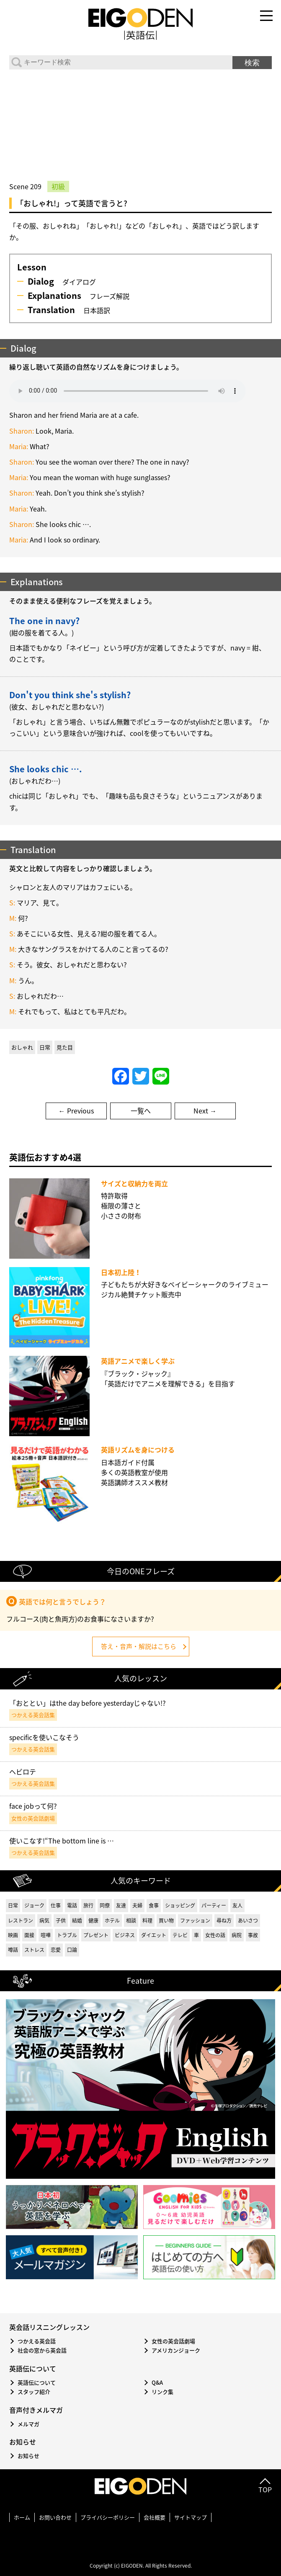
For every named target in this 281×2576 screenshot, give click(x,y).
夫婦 (137, 1905)
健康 (93, 1920)
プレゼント (95, 1935)
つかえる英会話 (37, 2341)
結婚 (77, 1920)
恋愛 (56, 1950)
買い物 (166, 1920)
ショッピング (180, 1905)
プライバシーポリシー (107, 2517)
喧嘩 (46, 1935)
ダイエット (153, 1935)
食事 (154, 1905)
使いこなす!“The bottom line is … (61, 1841)
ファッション (195, 1920)
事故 (253, 1935)
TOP (265, 2489)
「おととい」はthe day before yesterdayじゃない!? (87, 1703)
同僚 (105, 1905)
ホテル (112, 1920)
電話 (72, 1905)
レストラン (20, 1920)
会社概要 (154, 2517)
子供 (61, 1920)
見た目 (65, 1047)
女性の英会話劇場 (173, 2341)
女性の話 (215, 1935)
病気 (44, 1920)
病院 (237, 1935)
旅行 (88, 1905)
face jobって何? (33, 1806)
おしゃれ (22, 1047)
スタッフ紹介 (34, 2392)
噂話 (13, 1950)
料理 (147, 1920)
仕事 (56, 1905)
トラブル (67, 1935)
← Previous (76, 1110)
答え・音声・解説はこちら (138, 1646)
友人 (237, 1905)
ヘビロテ (22, 1771)
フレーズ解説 (78, 295)
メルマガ (28, 2424)
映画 (13, 1935)
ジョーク (34, 1905)
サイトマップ (190, 2517)
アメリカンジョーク (176, 2350)
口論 (72, 1950)
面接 (29, 1935)
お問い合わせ (55, 2517)
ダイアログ (62, 281)
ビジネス (125, 1935)
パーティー (213, 1905)
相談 (131, 1920)
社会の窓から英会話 (42, 2350)
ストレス (34, 1950)
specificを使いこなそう (44, 1737)
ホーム (22, 2517)
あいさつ (248, 1920)
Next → (205, 1110)
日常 (44, 1047)
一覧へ (141, 1110)
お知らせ (28, 2456)
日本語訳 (69, 310)
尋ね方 (224, 1920)
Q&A (157, 2382)
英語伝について (37, 2382)
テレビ (180, 1935)
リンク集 (162, 2392)
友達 (121, 1905)
